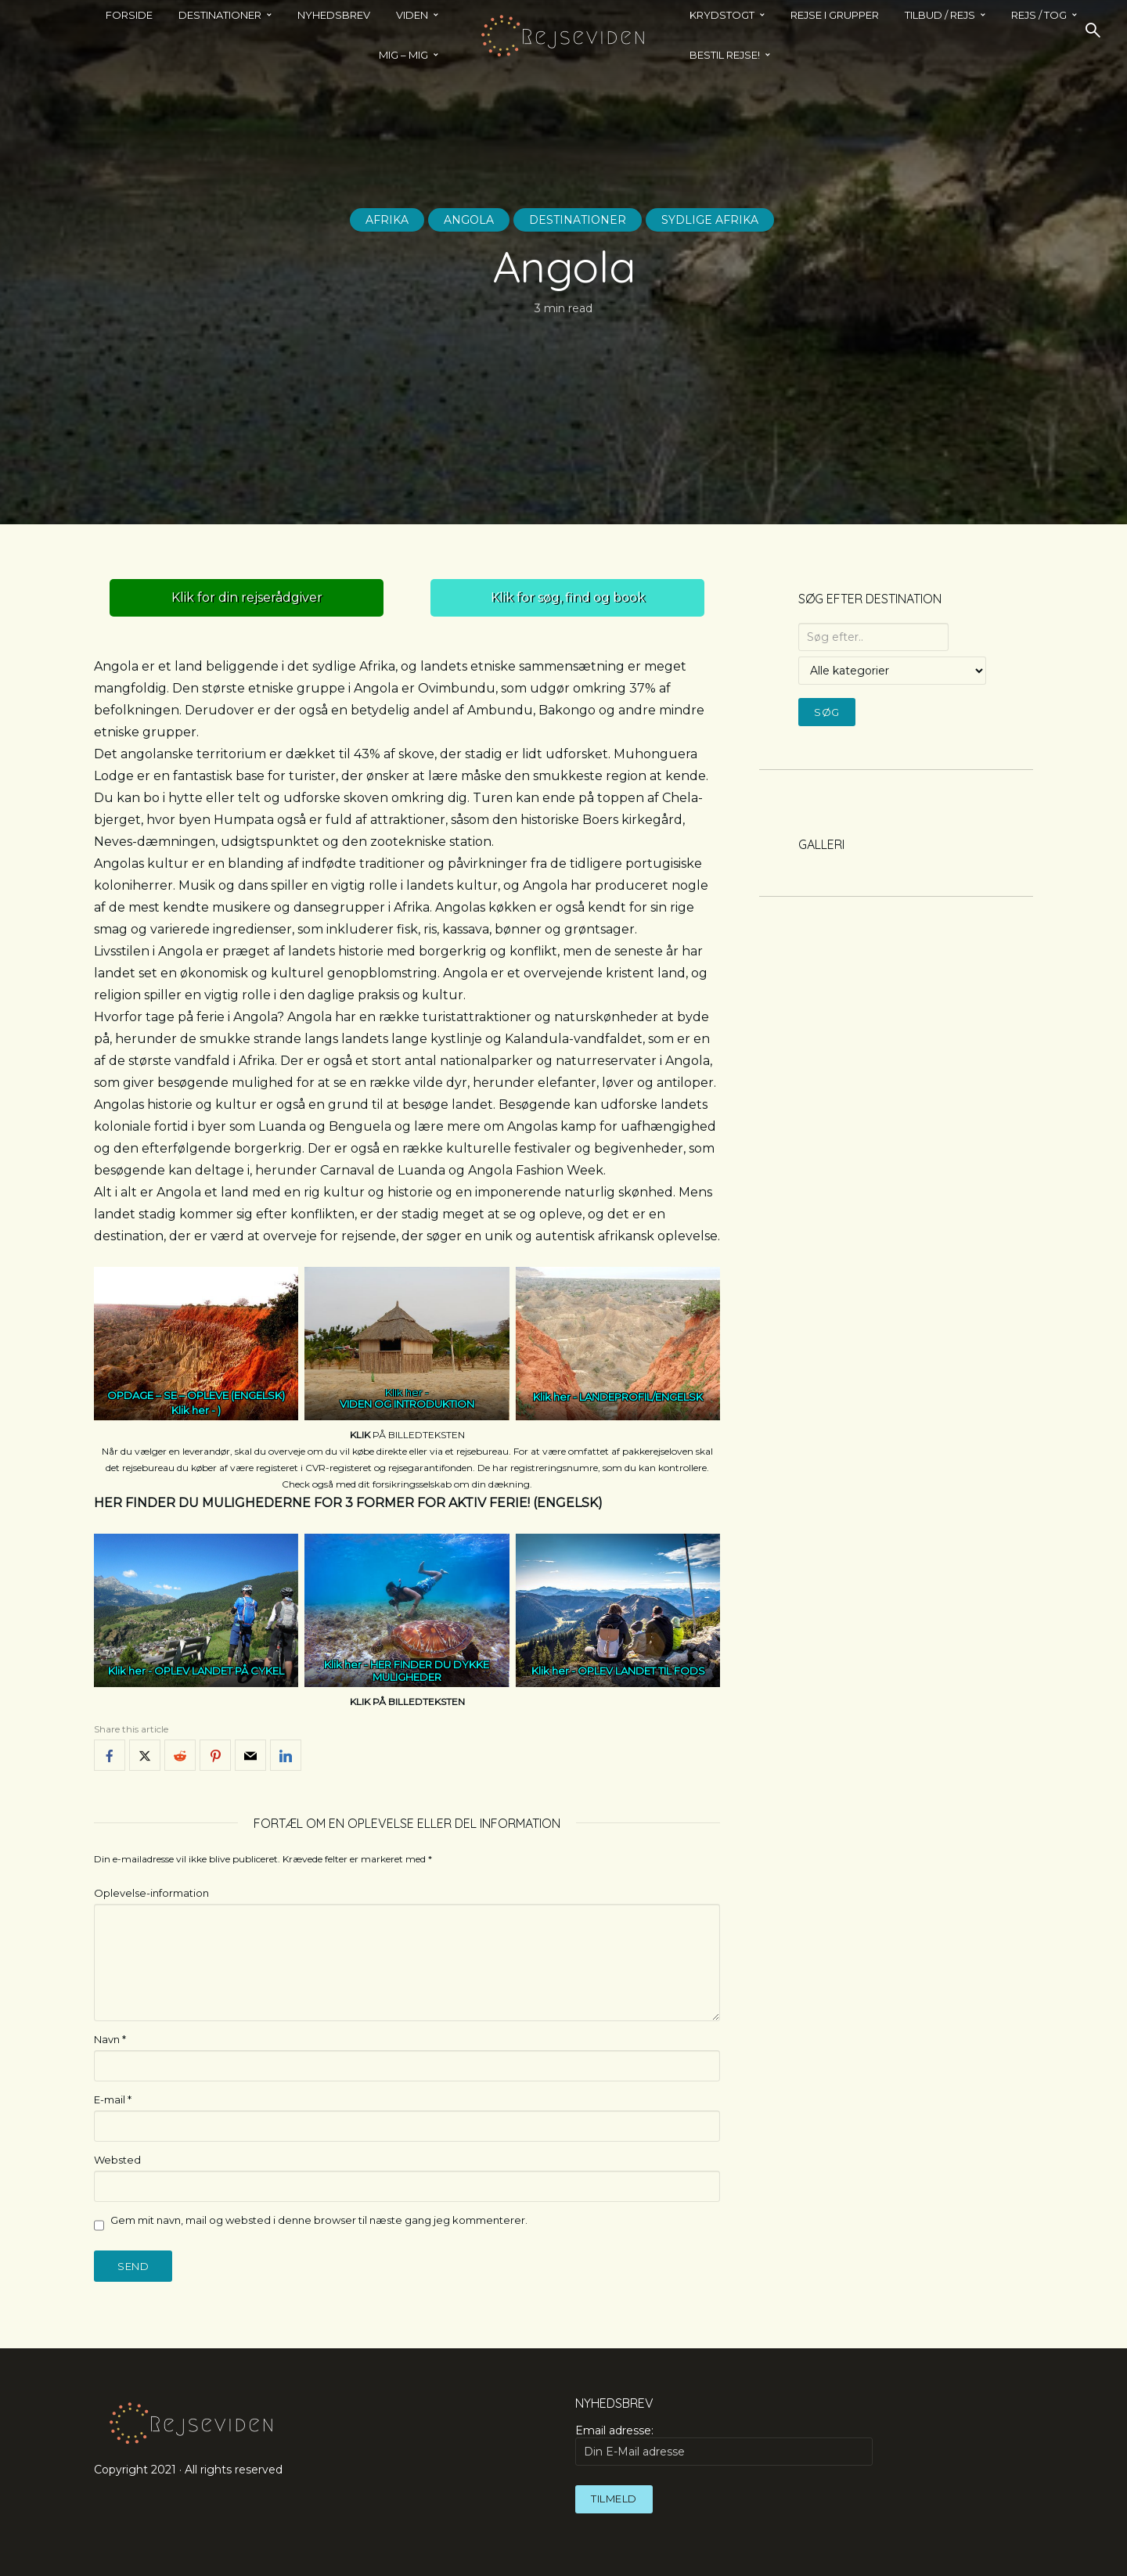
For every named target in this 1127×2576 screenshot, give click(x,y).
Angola (469, 220)
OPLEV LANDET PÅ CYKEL (219, 1670)
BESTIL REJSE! (725, 55)
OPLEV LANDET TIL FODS (640, 1670)
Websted (117, 2159)
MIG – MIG (403, 55)
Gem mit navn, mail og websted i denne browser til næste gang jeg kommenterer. (318, 2220)
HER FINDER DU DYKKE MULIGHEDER (429, 1671)
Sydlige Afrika (709, 220)
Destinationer (577, 220)
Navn (110, 2039)
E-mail (112, 2099)
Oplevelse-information (151, 1893)
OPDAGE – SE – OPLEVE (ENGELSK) (196, 1404)
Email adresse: (724, 2444)
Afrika (387, 220)
